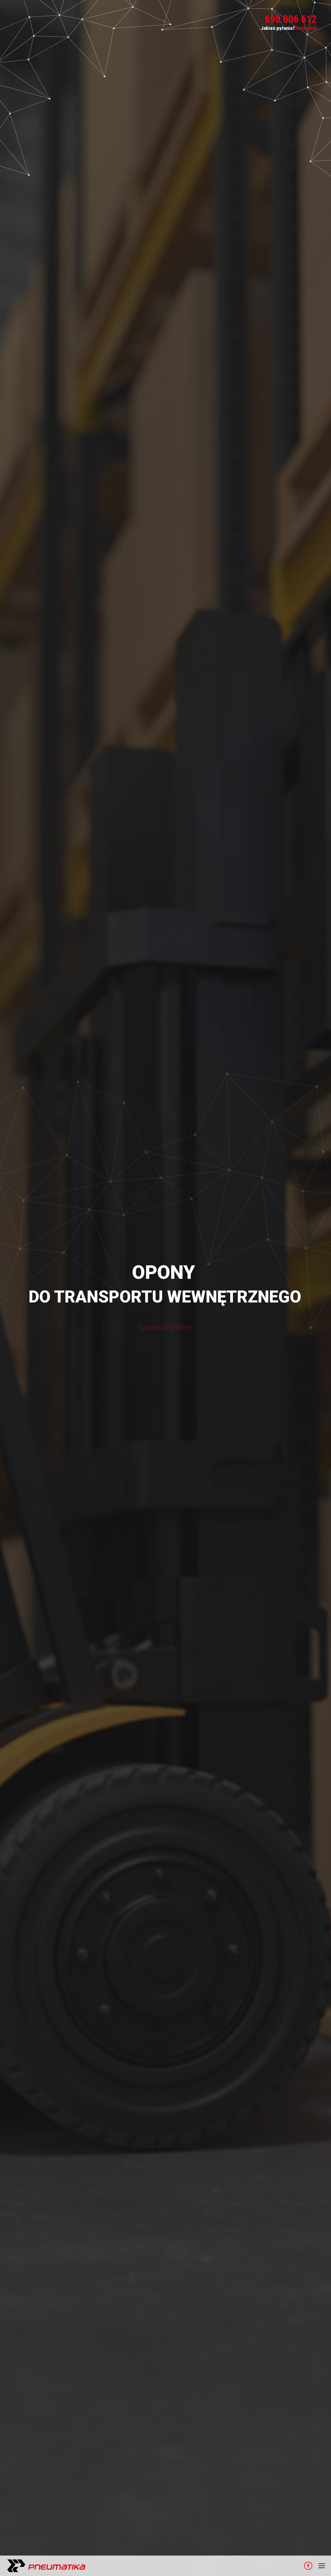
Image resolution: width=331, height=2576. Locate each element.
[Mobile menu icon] (321, 2565)
